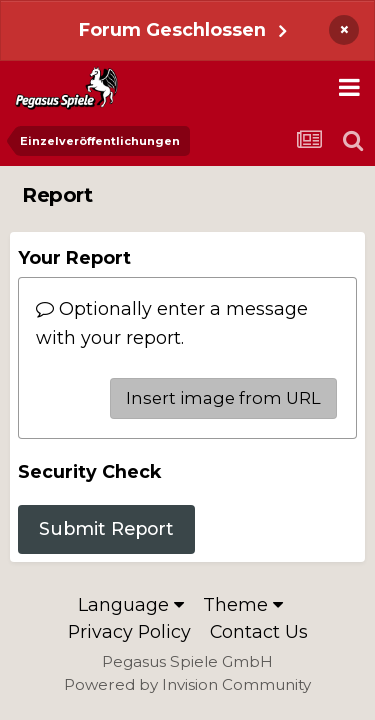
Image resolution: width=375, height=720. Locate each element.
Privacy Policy (129, 631)
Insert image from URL (223, 398)
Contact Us (259, 631)
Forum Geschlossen (172, 29)
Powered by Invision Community (187, 684)
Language (131, 604)
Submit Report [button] (106, 528)
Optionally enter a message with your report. (172, 322)
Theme (243, 604)
